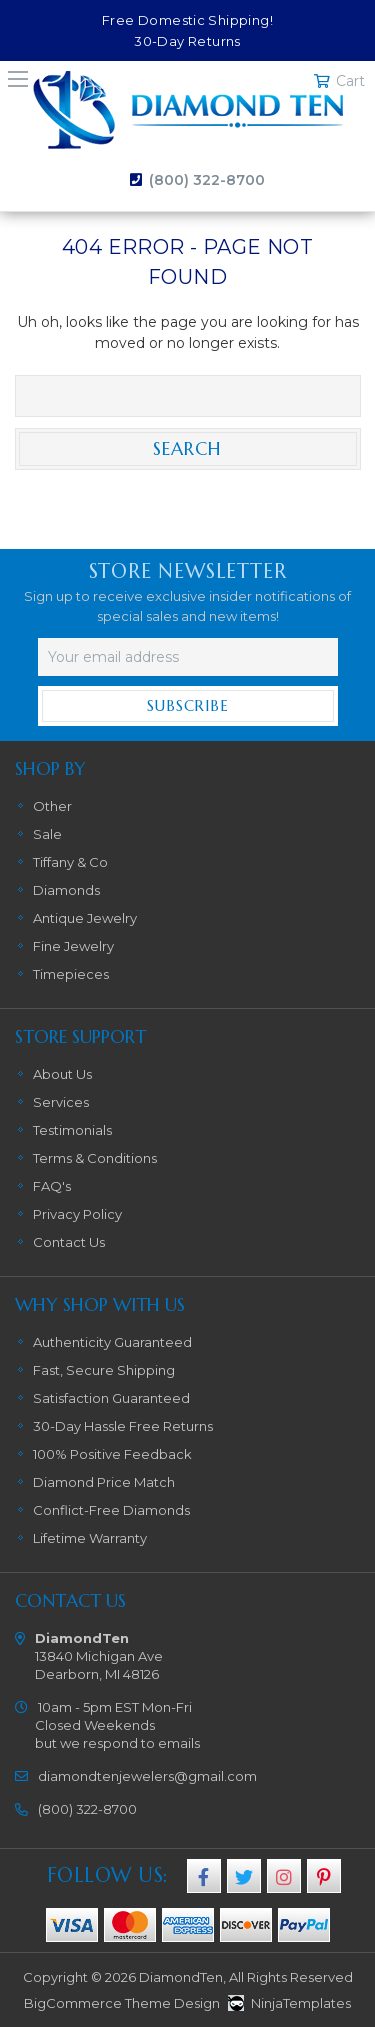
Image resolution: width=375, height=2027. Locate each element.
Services (61, 1102)
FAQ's (52, 1186)
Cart (350, 81)
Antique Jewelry (85, 918)
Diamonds (66, 890)
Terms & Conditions (95, 1158)
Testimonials (72, 1130)
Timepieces (71, 974)
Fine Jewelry (73, 946)
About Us (62, 1074)
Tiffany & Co (70, 862)
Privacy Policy (77, 1214)
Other (52, 806)
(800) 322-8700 (207, 180)
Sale (47, 834)
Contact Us (69, 1242)
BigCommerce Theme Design (122, 2003)
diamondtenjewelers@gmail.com (147, 1776)
